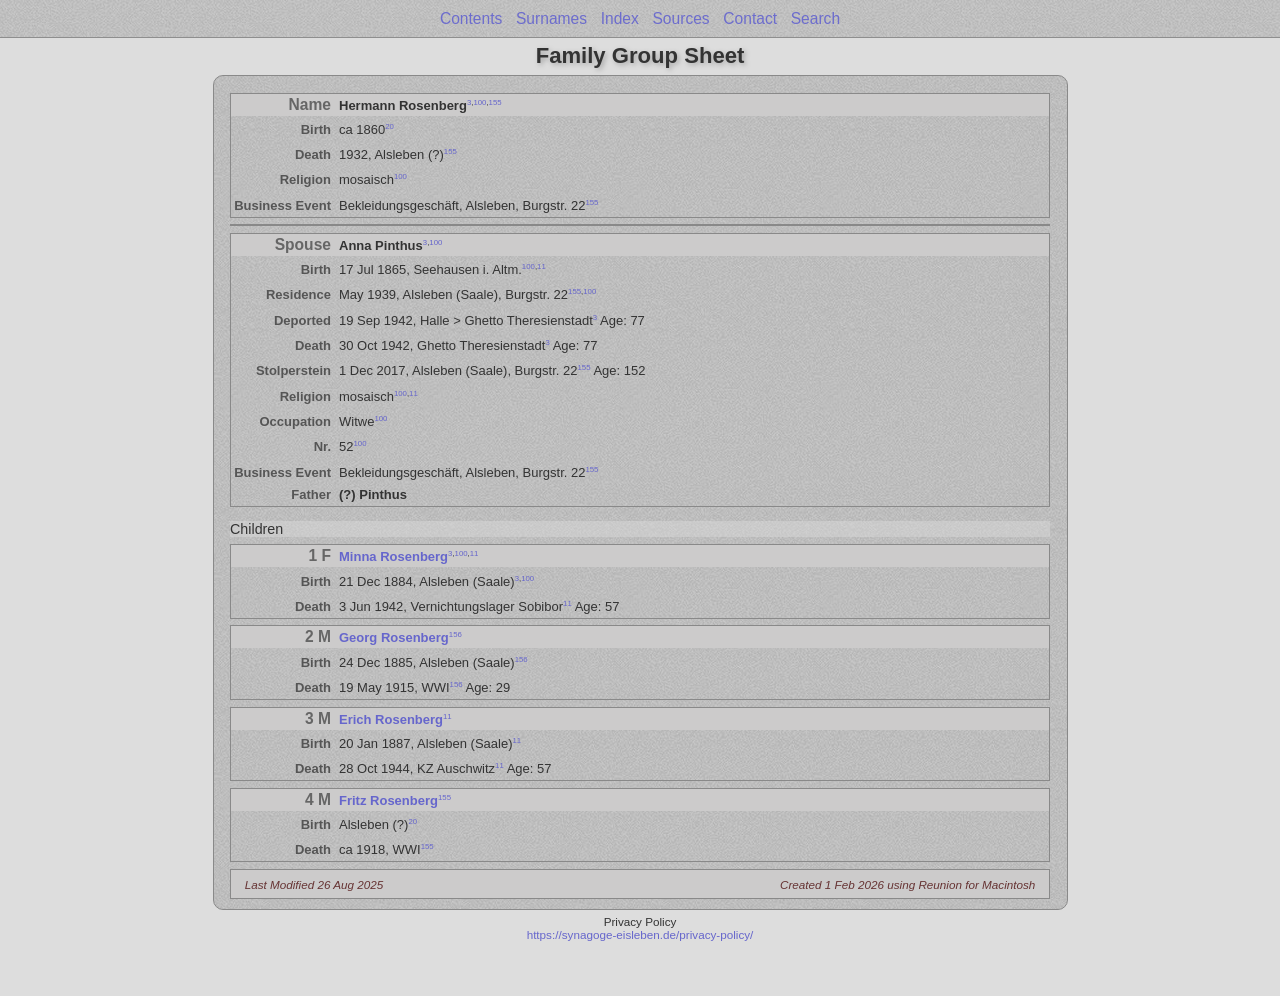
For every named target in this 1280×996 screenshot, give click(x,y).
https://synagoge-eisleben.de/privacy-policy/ (640, 934)
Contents (471, 18)
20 (389, 126)
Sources (680, 18)
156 (455, 634)
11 (541, 266)
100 (479, 101)
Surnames (551, 18)
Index (620, 18)
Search (815, 18)
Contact (750, 18)
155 (495, 101)
